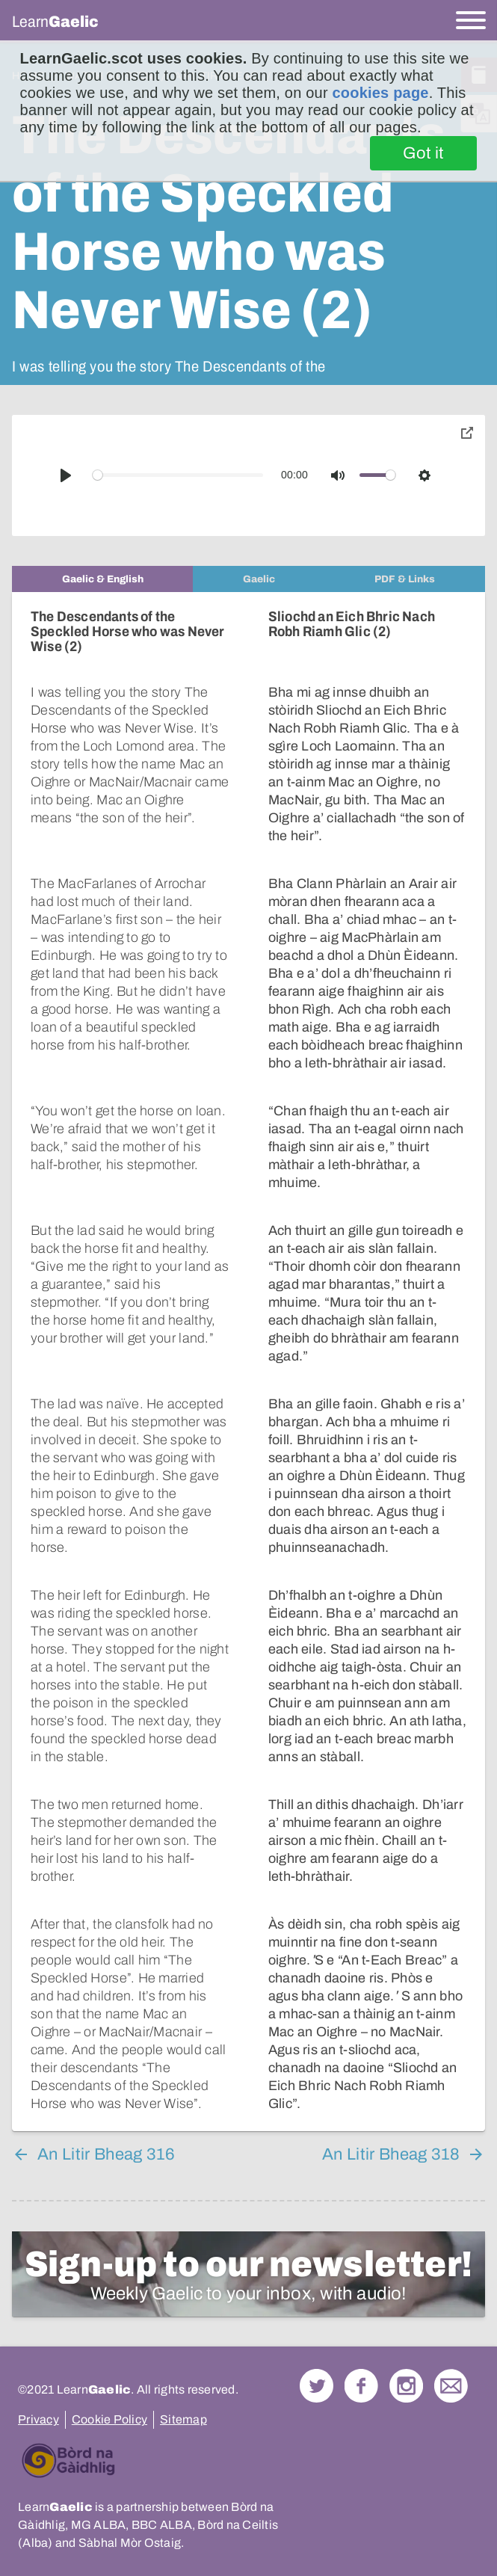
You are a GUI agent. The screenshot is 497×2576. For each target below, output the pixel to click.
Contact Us (451, 2386)
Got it (423, 153)
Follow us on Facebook (361, 2386)
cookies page (381, 92)
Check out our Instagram (406, 2386)
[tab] (102, 579)
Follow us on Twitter (316, 2386)
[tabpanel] (248, 1361)
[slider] (178, 475)
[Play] (66, 475)
